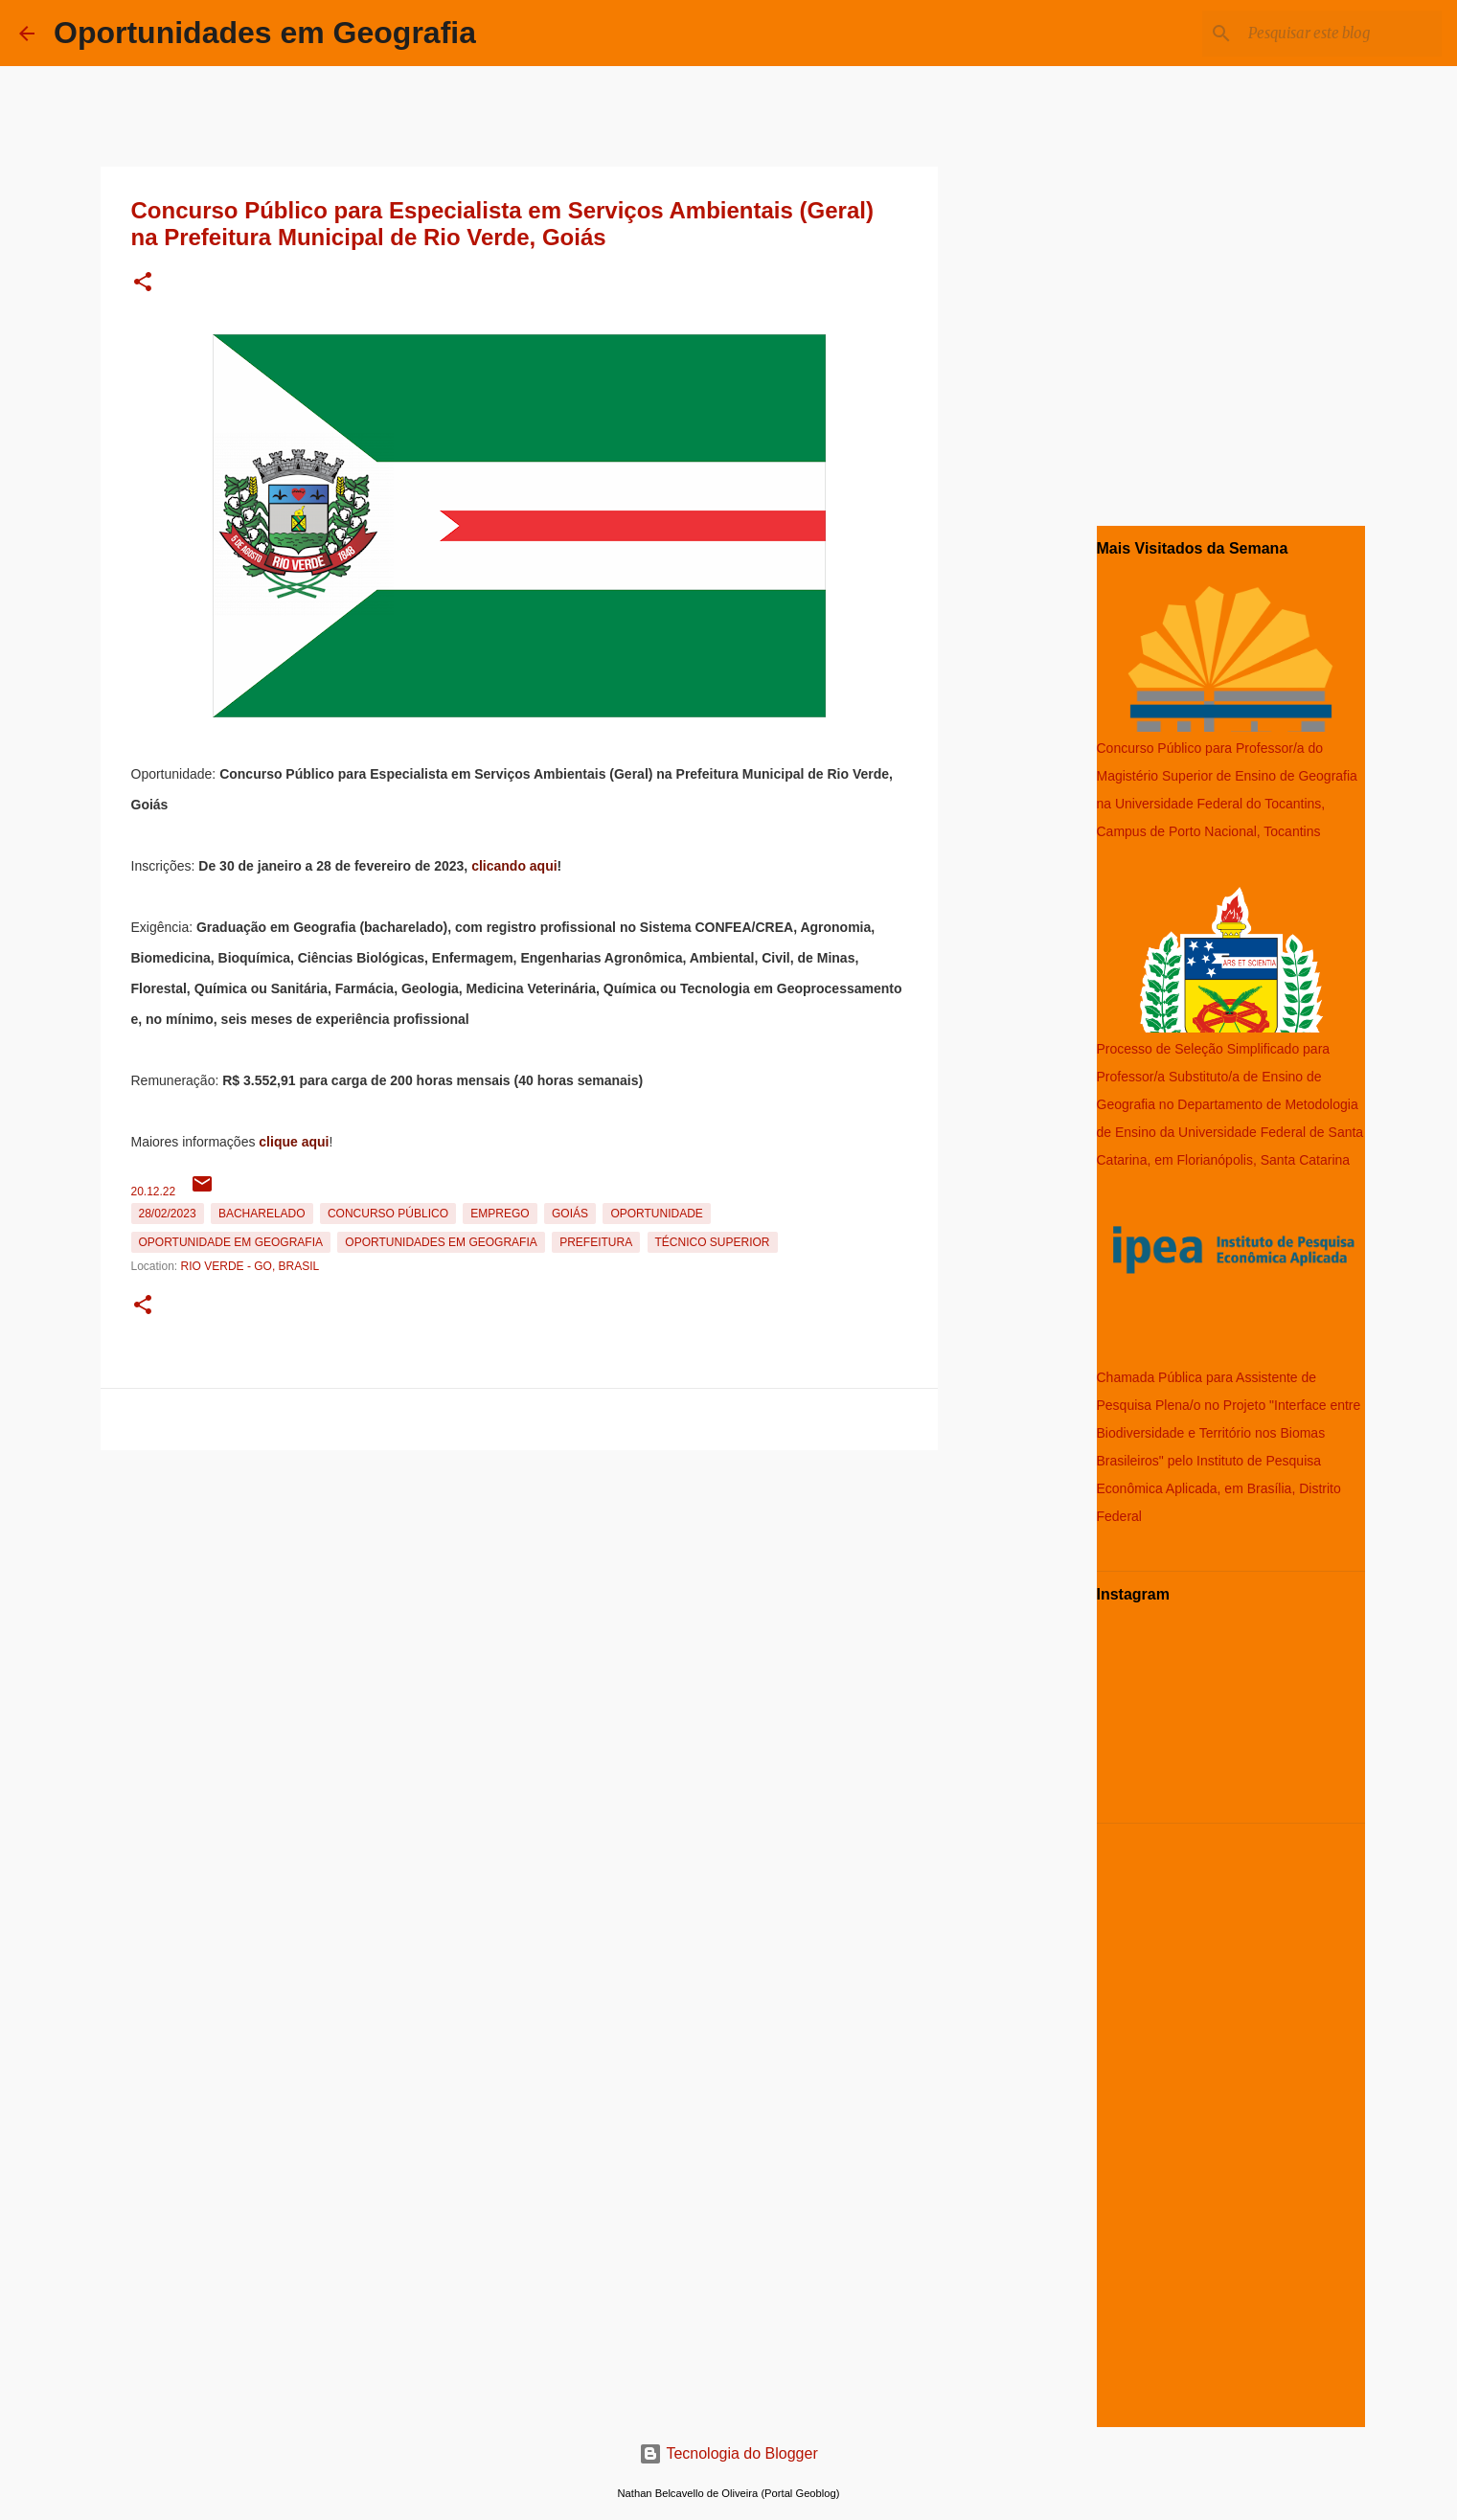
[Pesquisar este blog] (1341, 34)
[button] (142, 283)
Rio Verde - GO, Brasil (250, 1266)
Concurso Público (388, 1213)
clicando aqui (514, 866)
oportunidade (656, 1213)
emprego (499, 1213)
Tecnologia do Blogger (728, 2453)
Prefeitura (595, 1242)
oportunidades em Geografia (440, 1242)
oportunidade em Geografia (231, 1242)
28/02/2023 (167, 1213)
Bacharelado (262, 1213)
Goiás (570, 1213)
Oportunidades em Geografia (265, 32)
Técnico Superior (712, 1242)
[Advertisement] (519, 1592)
